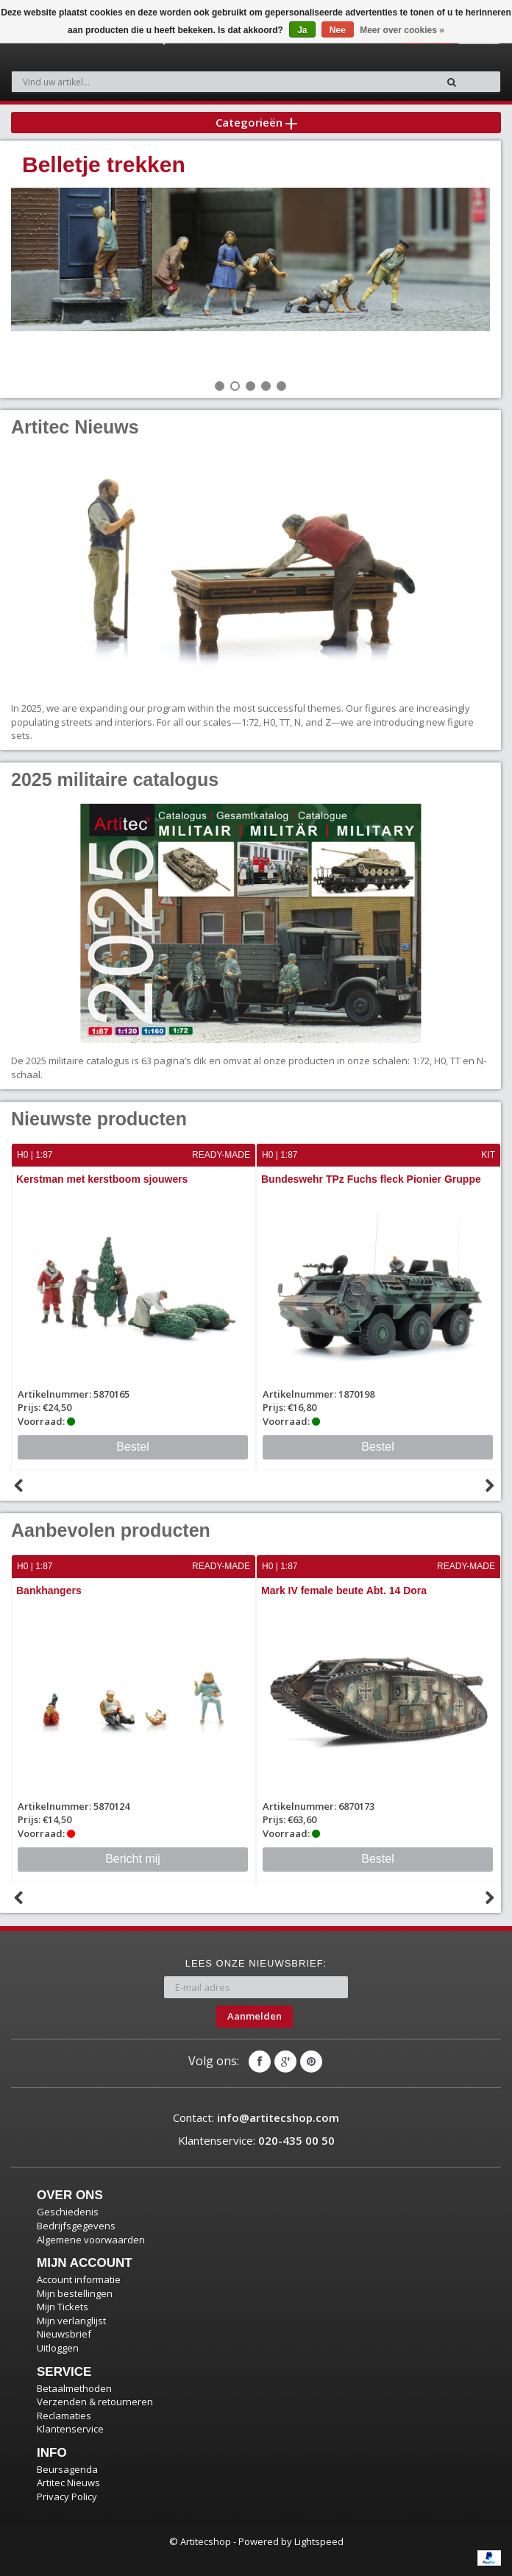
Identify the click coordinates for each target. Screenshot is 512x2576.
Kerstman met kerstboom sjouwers (102, 1179)
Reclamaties (64, 2415)
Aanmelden (254, 2016)
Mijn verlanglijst (71, 2320)
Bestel (132, 1446)
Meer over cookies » (402, 30)
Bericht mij (132, 1859)
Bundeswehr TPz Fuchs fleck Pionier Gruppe (371, 1179)
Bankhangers (49, 1590)
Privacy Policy (67, 2496)
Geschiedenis (68, 2211)
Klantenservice (70, 2428)
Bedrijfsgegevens (76, 2225)
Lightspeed (319, 2541)
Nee (338, 30)
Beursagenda (67, 2469)
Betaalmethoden (74, 2388)
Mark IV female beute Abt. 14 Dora (344, 1590)
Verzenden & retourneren (95, 2401)
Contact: (256, 2117)
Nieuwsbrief (64, 2333)
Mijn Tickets (62, 2306)
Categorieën (256, 122)
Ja (302, 30)
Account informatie (79, 2279)
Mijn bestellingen (75, 2293)
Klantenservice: (256, 2140)
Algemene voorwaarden (91, 2239)
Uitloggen (58, 2347)
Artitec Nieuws (68, 2482)
